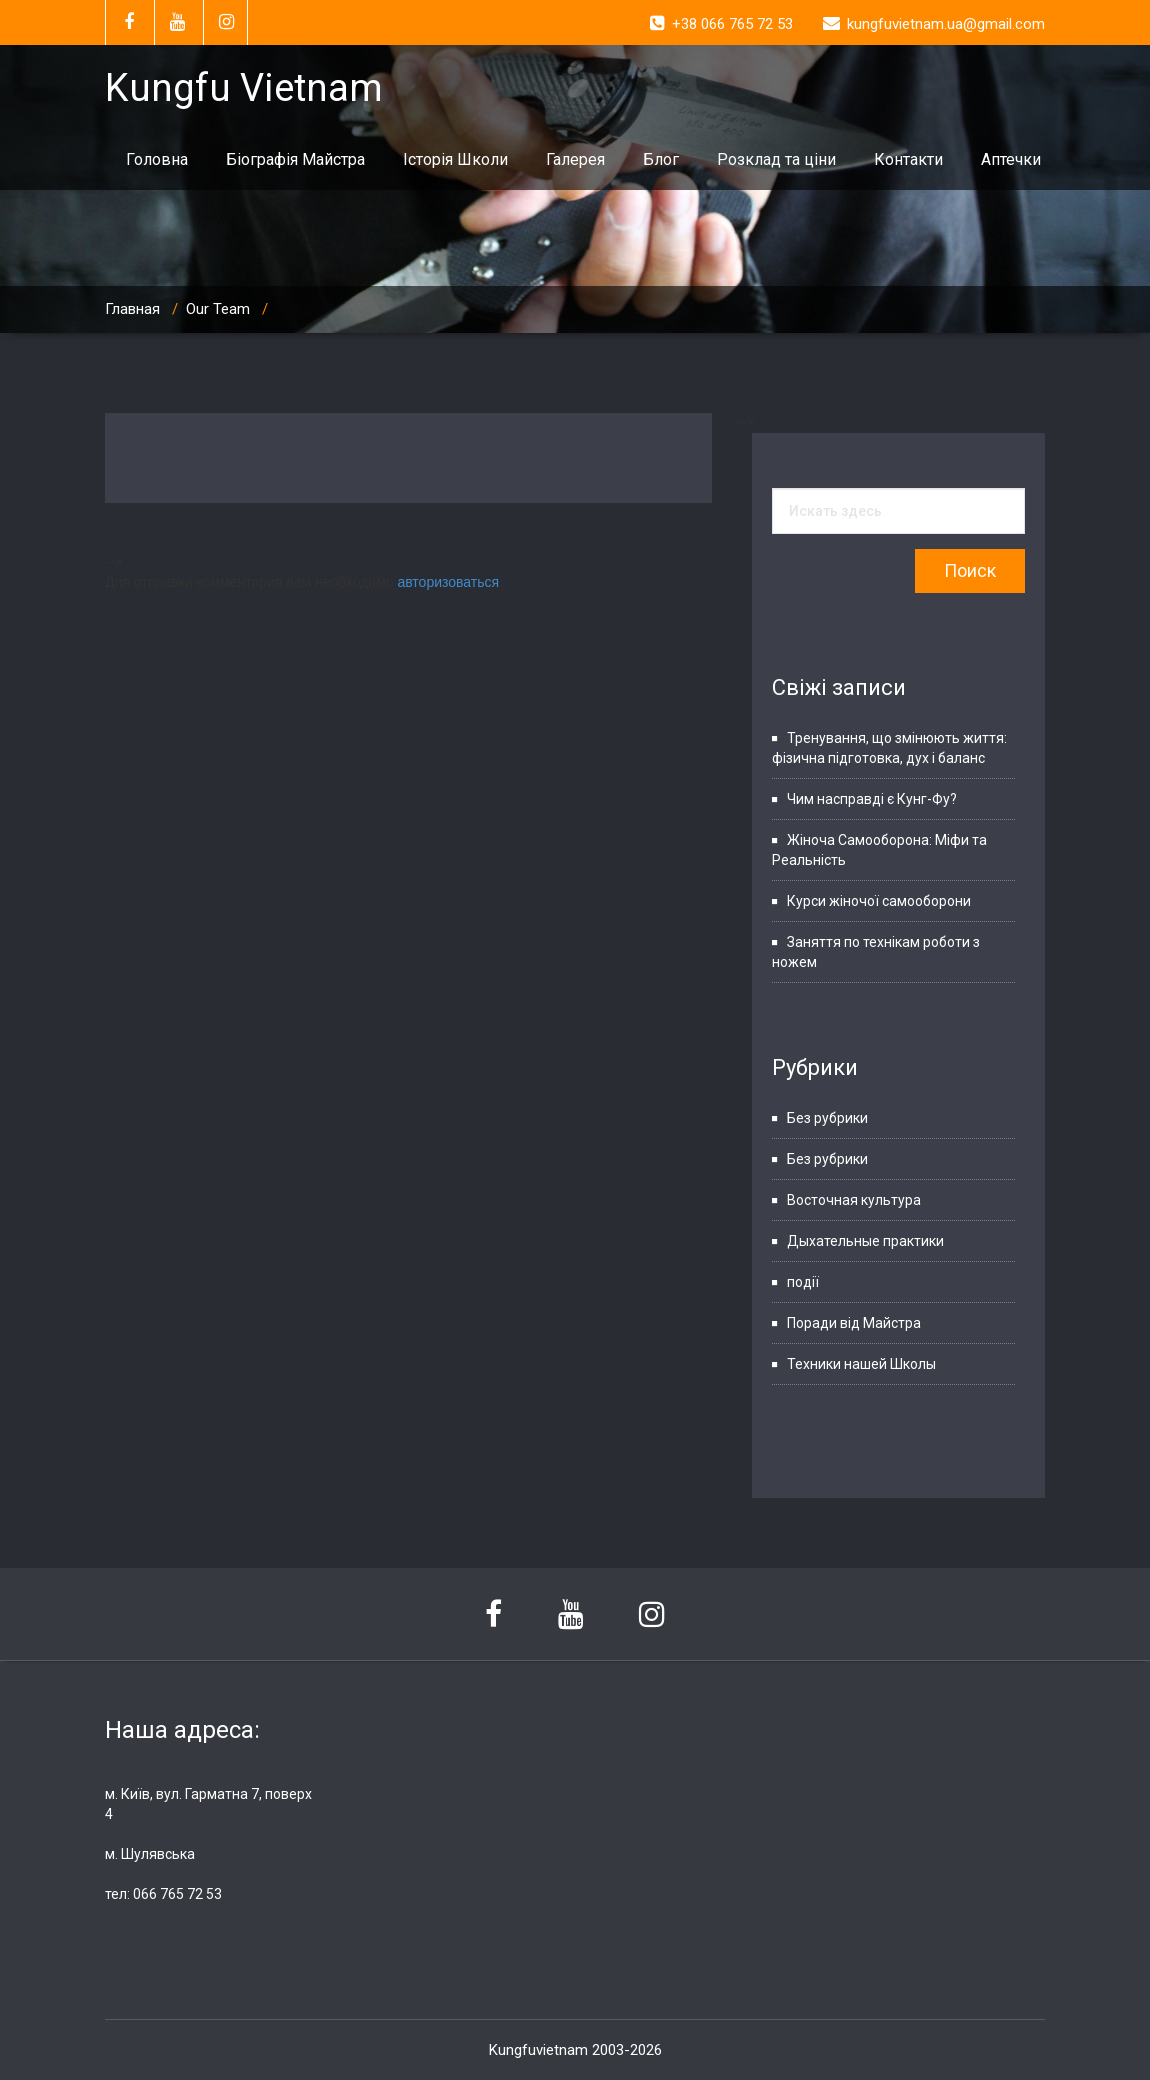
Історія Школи (455, 159)
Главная (132, 309)
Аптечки (1011, 159)
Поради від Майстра (854, 1323)
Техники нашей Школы (861, 1364)
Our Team (218, 309)
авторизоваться (448, 582)
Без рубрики (827, 1118)
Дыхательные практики (865, 1241)
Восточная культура (854, 1200)
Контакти (908, 159)
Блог (661, 159)
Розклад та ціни (776, 159)
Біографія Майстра (295, 159)
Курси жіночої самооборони (879, 901)
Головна (157, 159)
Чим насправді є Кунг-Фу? (872, 799)
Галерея (575, 159)
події (803, 1282)
